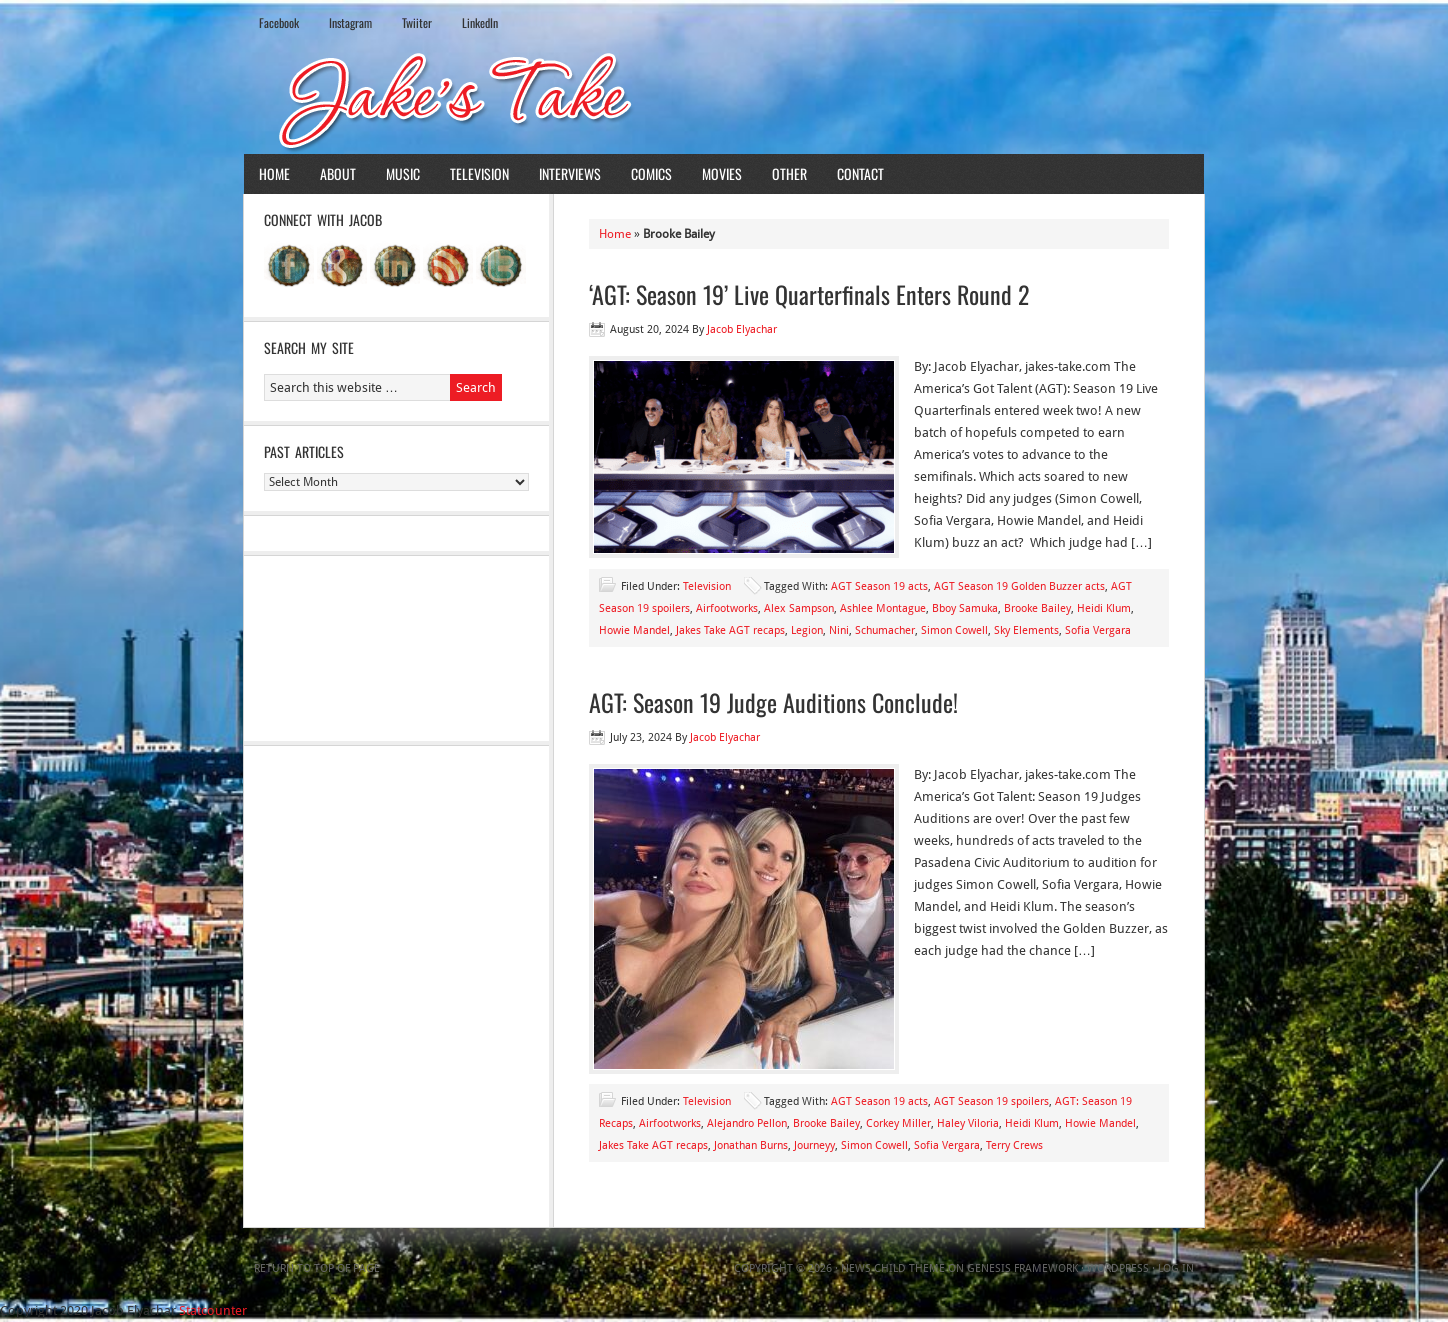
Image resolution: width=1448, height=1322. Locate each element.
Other (789, 173)
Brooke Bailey (1037, 608)
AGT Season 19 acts (879, 586)
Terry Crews (1014, 1145)
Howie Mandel (634, 630)
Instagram (350, 22)
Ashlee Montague (883, 608)
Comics (651, 173)
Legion (807, 630)
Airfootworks (727, 608)
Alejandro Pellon (747, 1123)
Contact (860, 173)
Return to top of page (317, 1268)
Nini (839, 630)
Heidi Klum (1104, 608)
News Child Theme (893, 1268)
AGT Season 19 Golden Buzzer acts (1019, 586)
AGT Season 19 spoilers (991, 1101)
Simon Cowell (954, 630)
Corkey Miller (898, 1123)
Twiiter (417, 22)
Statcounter (213, 1310)
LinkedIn (480, 22)
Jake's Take (724, 99)
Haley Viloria (968, 1123)
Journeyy (814, 1145)
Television (479, 173)
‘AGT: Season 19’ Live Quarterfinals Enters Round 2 (809, 294)
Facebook (279, 22)
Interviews (570, 173)
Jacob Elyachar (742, 329)
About (338, 173)
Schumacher (885, 630)
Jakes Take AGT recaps (730, 630)
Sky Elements (1026, 630)
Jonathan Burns (751, 1145)
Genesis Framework (1022, 1268)
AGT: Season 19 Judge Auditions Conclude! (773, 702)
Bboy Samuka (965, 608)
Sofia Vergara (1098, 630)
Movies (722, 173)
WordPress (1118, 1268)
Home (274, 173)
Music (403, 173)
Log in (1176, 1268)
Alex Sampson (799, 608)
